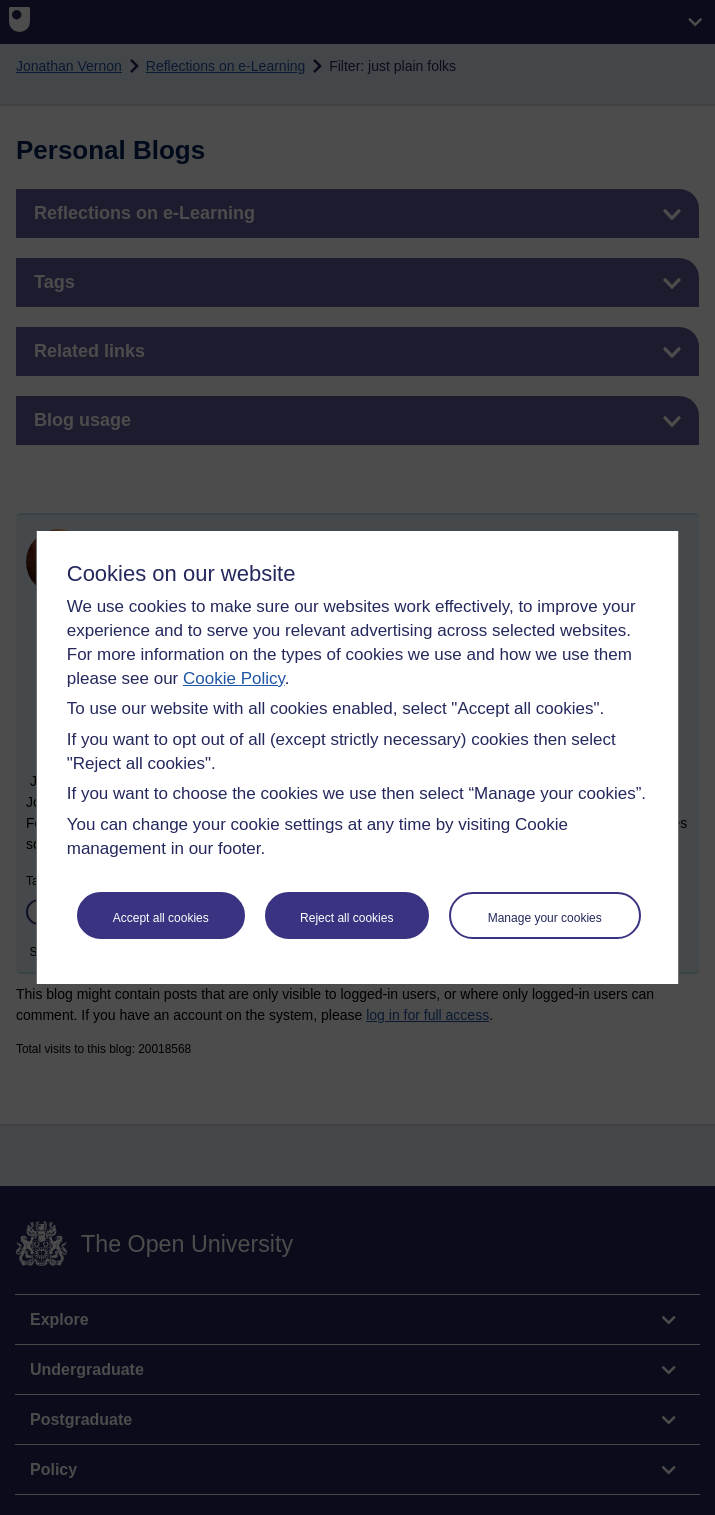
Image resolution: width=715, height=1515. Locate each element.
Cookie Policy (234, 678)
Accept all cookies (161, 918)
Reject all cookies (346, 918)
